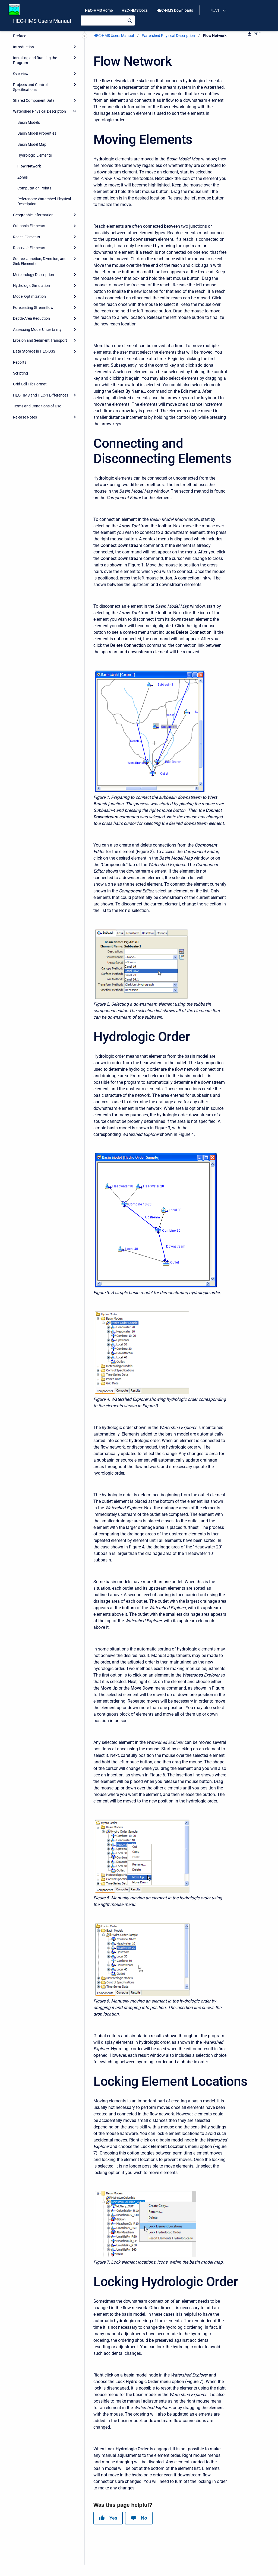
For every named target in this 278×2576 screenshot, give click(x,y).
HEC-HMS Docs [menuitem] (135, 10)
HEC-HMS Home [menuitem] (99, 10)
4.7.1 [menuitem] (215, 10)
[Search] (108, 20)
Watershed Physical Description (168, 35)
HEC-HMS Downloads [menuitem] (174, 10)
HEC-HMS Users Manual (42, 21)
